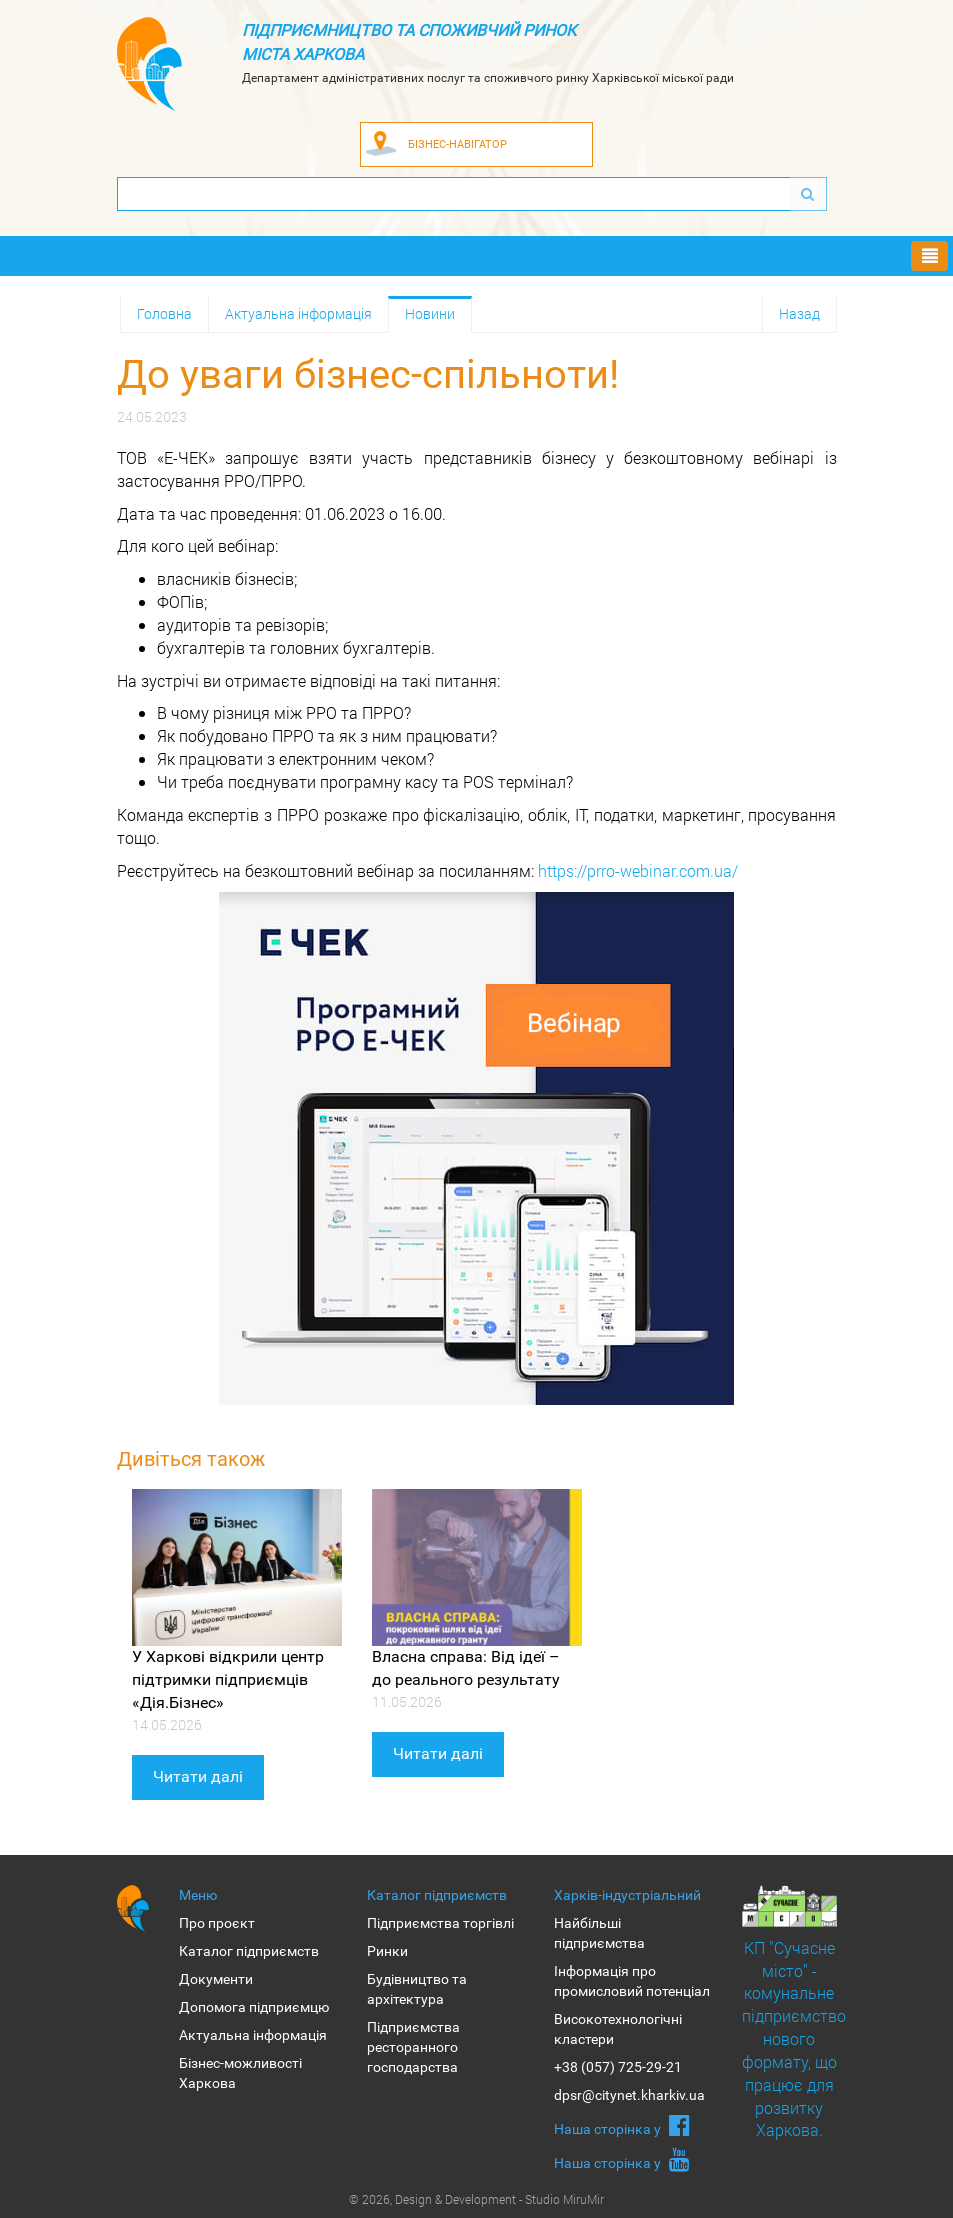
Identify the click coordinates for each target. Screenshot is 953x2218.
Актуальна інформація (298, 313)
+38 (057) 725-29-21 (618, 2067)
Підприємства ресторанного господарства (413, 2047)
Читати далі (198, 1776)
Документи (216, 1979)
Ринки (387, 1951)
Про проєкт (217, 1923)
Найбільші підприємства (599, 1933)
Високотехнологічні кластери (618, 2029)
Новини (430, 313)
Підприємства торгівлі (440, 1923)
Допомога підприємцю (254, 2007)
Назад (799, 313)
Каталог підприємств (249, 1951)
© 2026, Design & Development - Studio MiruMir (476, 2199)
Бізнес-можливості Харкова (240, 2073)
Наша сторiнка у (622, 2125)
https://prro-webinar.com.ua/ (638, 870)
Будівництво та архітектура (417, 1989)
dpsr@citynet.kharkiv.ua (629, 2095)
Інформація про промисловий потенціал (632, 1981)
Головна (164, 313)
